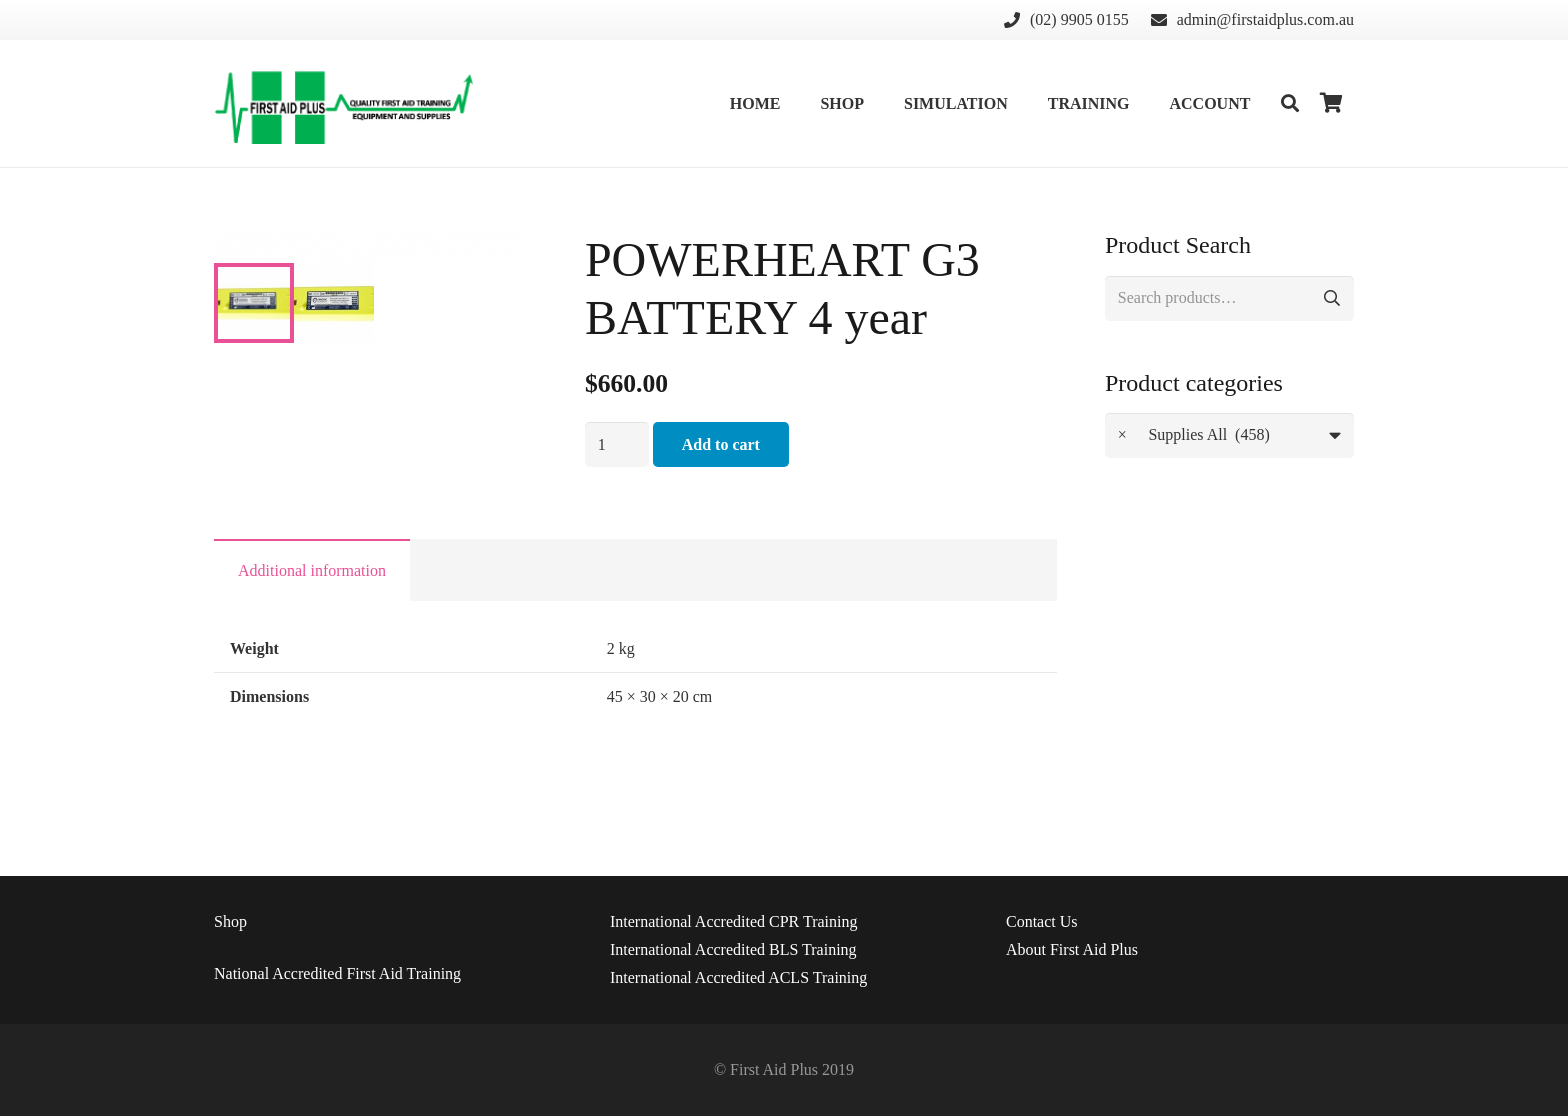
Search (1331, 298)
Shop (230, 921)
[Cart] (1332, 103)
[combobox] (1229, 435)
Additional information (312, 613)
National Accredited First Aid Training (337, 973)
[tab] (312, 613)
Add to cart (721, 444)
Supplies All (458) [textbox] (1194, 435)
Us (1042, 921)
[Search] (1290, 103)
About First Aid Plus (1072, 949)
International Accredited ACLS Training (738, 977)
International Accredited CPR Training (734, 921)
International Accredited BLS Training (733, 949)
